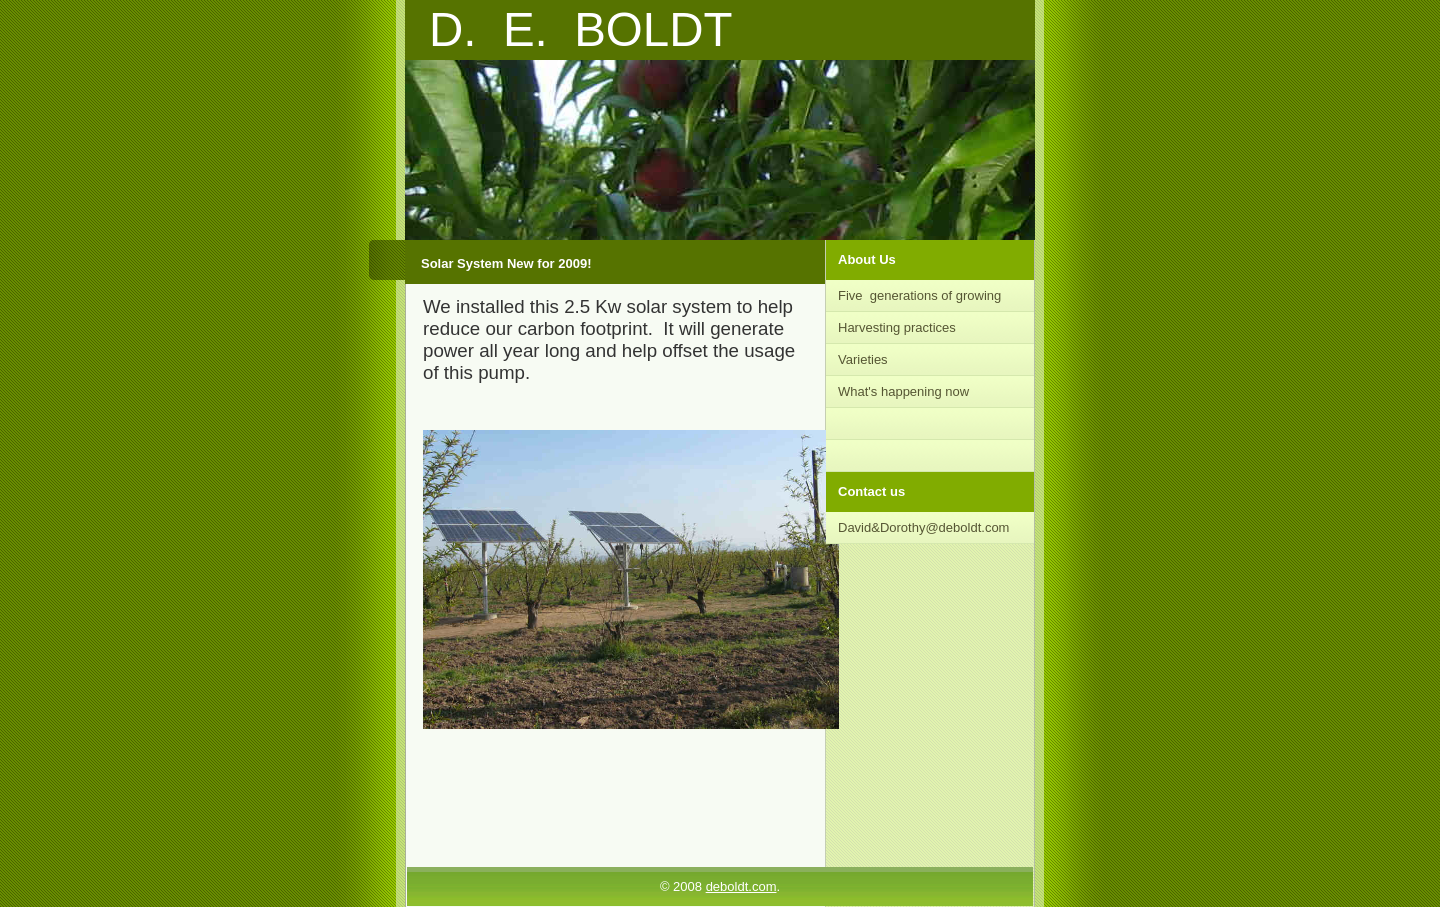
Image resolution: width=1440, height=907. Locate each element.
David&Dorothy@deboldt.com (923, 527)
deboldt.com (741, 886)
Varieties (864, 359)
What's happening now (903, 391)
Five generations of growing (919, 295)
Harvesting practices (897, 327)
